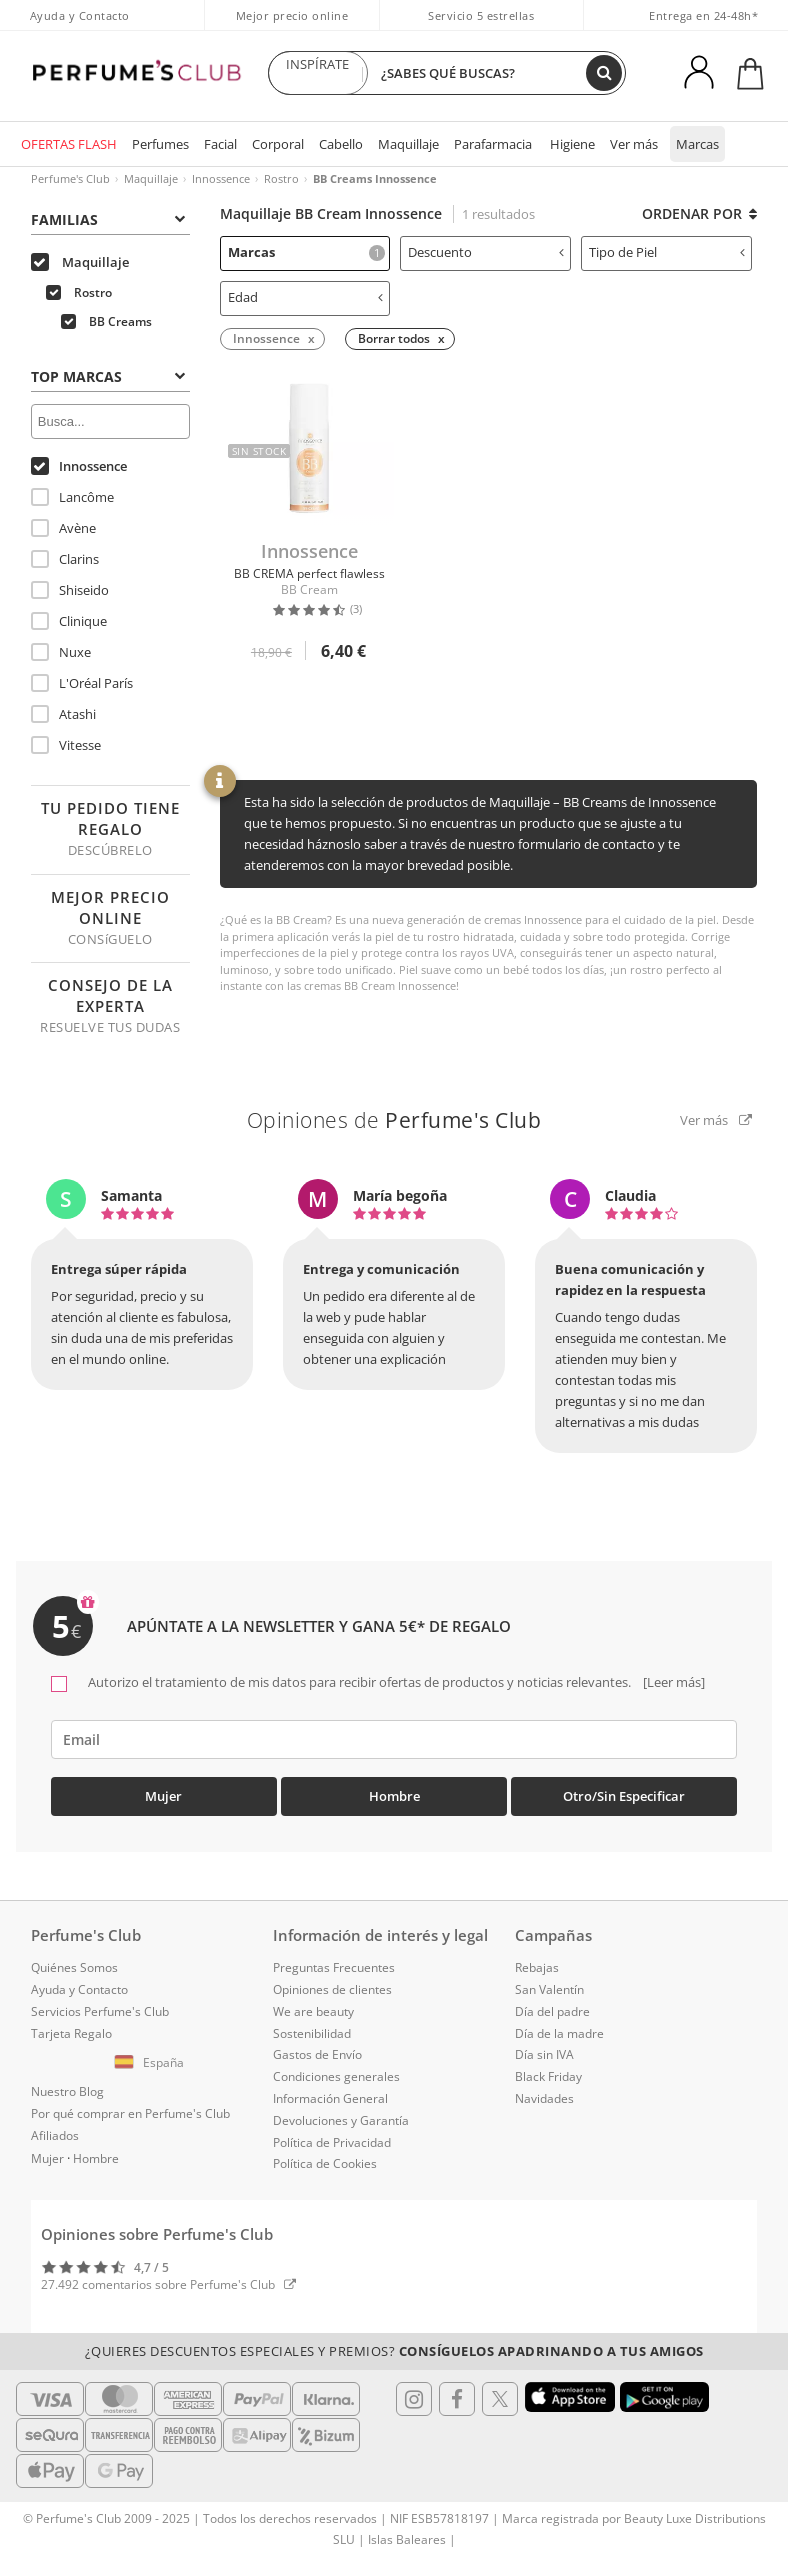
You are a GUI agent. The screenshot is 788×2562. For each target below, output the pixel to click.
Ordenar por (699, 213)
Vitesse (66, 745)
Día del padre (552, 2011)
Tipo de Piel (667, 252)
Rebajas (537, 1967)
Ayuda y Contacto (80, 15)
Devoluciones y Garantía (341, 2120)
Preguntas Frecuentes (334, 1967)
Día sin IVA (544, 2054)
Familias (108, 219)
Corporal (278, 144)
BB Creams (106, 321)
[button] (152, 2063)
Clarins (65, 559)
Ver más (634, 144)
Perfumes (160, 144)
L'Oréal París (82, 683)
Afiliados (55, 2135)
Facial (220, 144)
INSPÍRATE (318, 73)
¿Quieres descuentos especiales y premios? (394, 2351)
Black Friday (548, 2076)
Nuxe (61, 652)
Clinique (69, 621)
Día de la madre (559, 2033)
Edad (306, 297)
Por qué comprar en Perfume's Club (130, 2113)
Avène (63, 528)
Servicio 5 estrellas (481, 15)
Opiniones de (394, 1120)
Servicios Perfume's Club (100, 2011)
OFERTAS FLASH (69, 144)
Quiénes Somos (74, 1967)
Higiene (572, 144)
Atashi (63, 714)
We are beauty (313, 2011)
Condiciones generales (336, 2076)
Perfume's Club (70, 178)
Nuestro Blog (67, 2091)
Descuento (486, 252)
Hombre (394, 1796)
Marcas (697, 144)
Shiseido (70, 590)
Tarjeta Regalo (71, 2033)
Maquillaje (408, 144)
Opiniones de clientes (332, 1989)
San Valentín (549, 1989)
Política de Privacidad (332, 2142)
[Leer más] (672, 1682)
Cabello (341, 144)
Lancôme (72, 497)
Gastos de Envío (317, 2054)
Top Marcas (108, 376)
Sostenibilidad (312, 2033)
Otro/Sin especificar (624, 1796)
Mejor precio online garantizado (292, 26)
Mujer (163, 1796)
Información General (330, 2098)
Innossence (221, 178)
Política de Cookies (325, 2163)
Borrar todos (394, 338)
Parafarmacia (493, 144)
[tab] (110, 218)
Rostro (281, 178)
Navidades (544, 2098)
